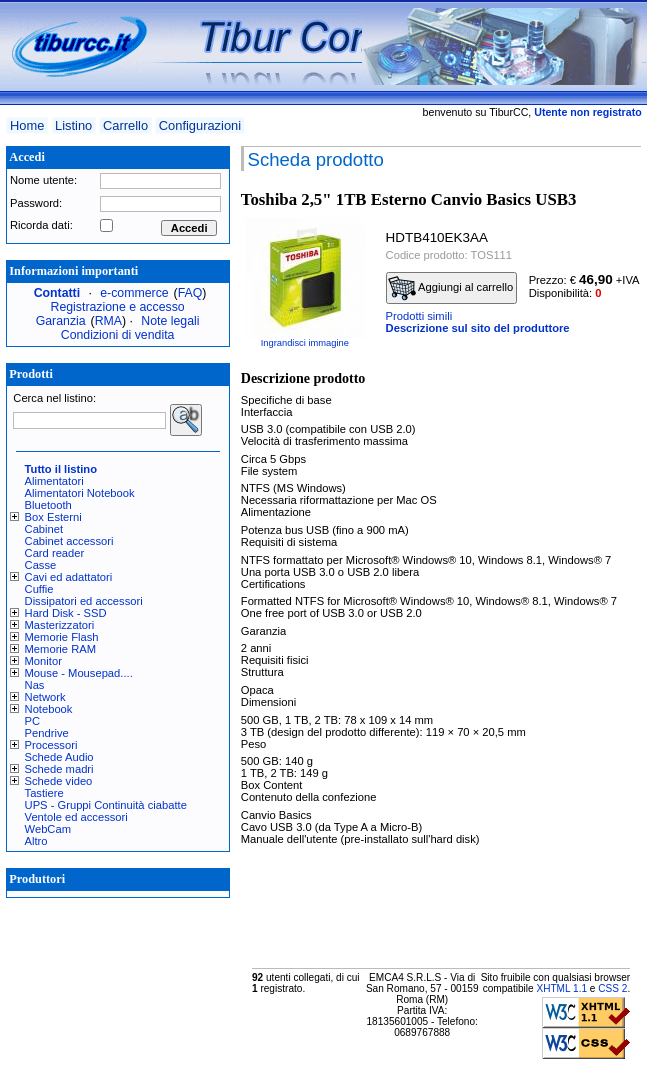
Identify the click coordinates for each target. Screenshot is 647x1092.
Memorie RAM (60, 649)
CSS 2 (612, 988)
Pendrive (47, 733)
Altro (36, 841)
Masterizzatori (60, 625)
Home (27, 125)
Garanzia (61, 321)
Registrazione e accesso (118, 307)
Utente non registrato (587, 112)
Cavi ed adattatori (69, 577)
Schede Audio (59, 757)
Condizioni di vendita (118, 335)
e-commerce (134, 293)
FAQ (190, 293)
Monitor (43, 661)
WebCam (48, 829)
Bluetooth (48, 505)
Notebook (49, 709)
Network (45, 697)
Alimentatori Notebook (80, 493)
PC (33, 721)
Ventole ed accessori (76, 817)
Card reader (55, 553)
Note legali (170, 321)
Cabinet (44, 529)
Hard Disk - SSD (66, 613)
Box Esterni (53, 517)
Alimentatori (54, 481)
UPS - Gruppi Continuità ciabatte (106, 805)
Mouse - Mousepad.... (79, 673)
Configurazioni (200, 125)
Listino (73, 125)
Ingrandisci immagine (305, 343)
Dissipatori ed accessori (84, 601)
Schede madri (59, 769)
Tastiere (44, 793)
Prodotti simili (419, 316)
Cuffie (39, 589)
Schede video (59, 781)
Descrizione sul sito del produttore (478, 328)
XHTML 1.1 (561, 988)
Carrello (125, 125)
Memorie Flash (62, 637)
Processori (51, 745)
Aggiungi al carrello (451, 288)
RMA (108, 321)
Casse (41, 565)
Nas (35, 685)
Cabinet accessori (69, 541)
